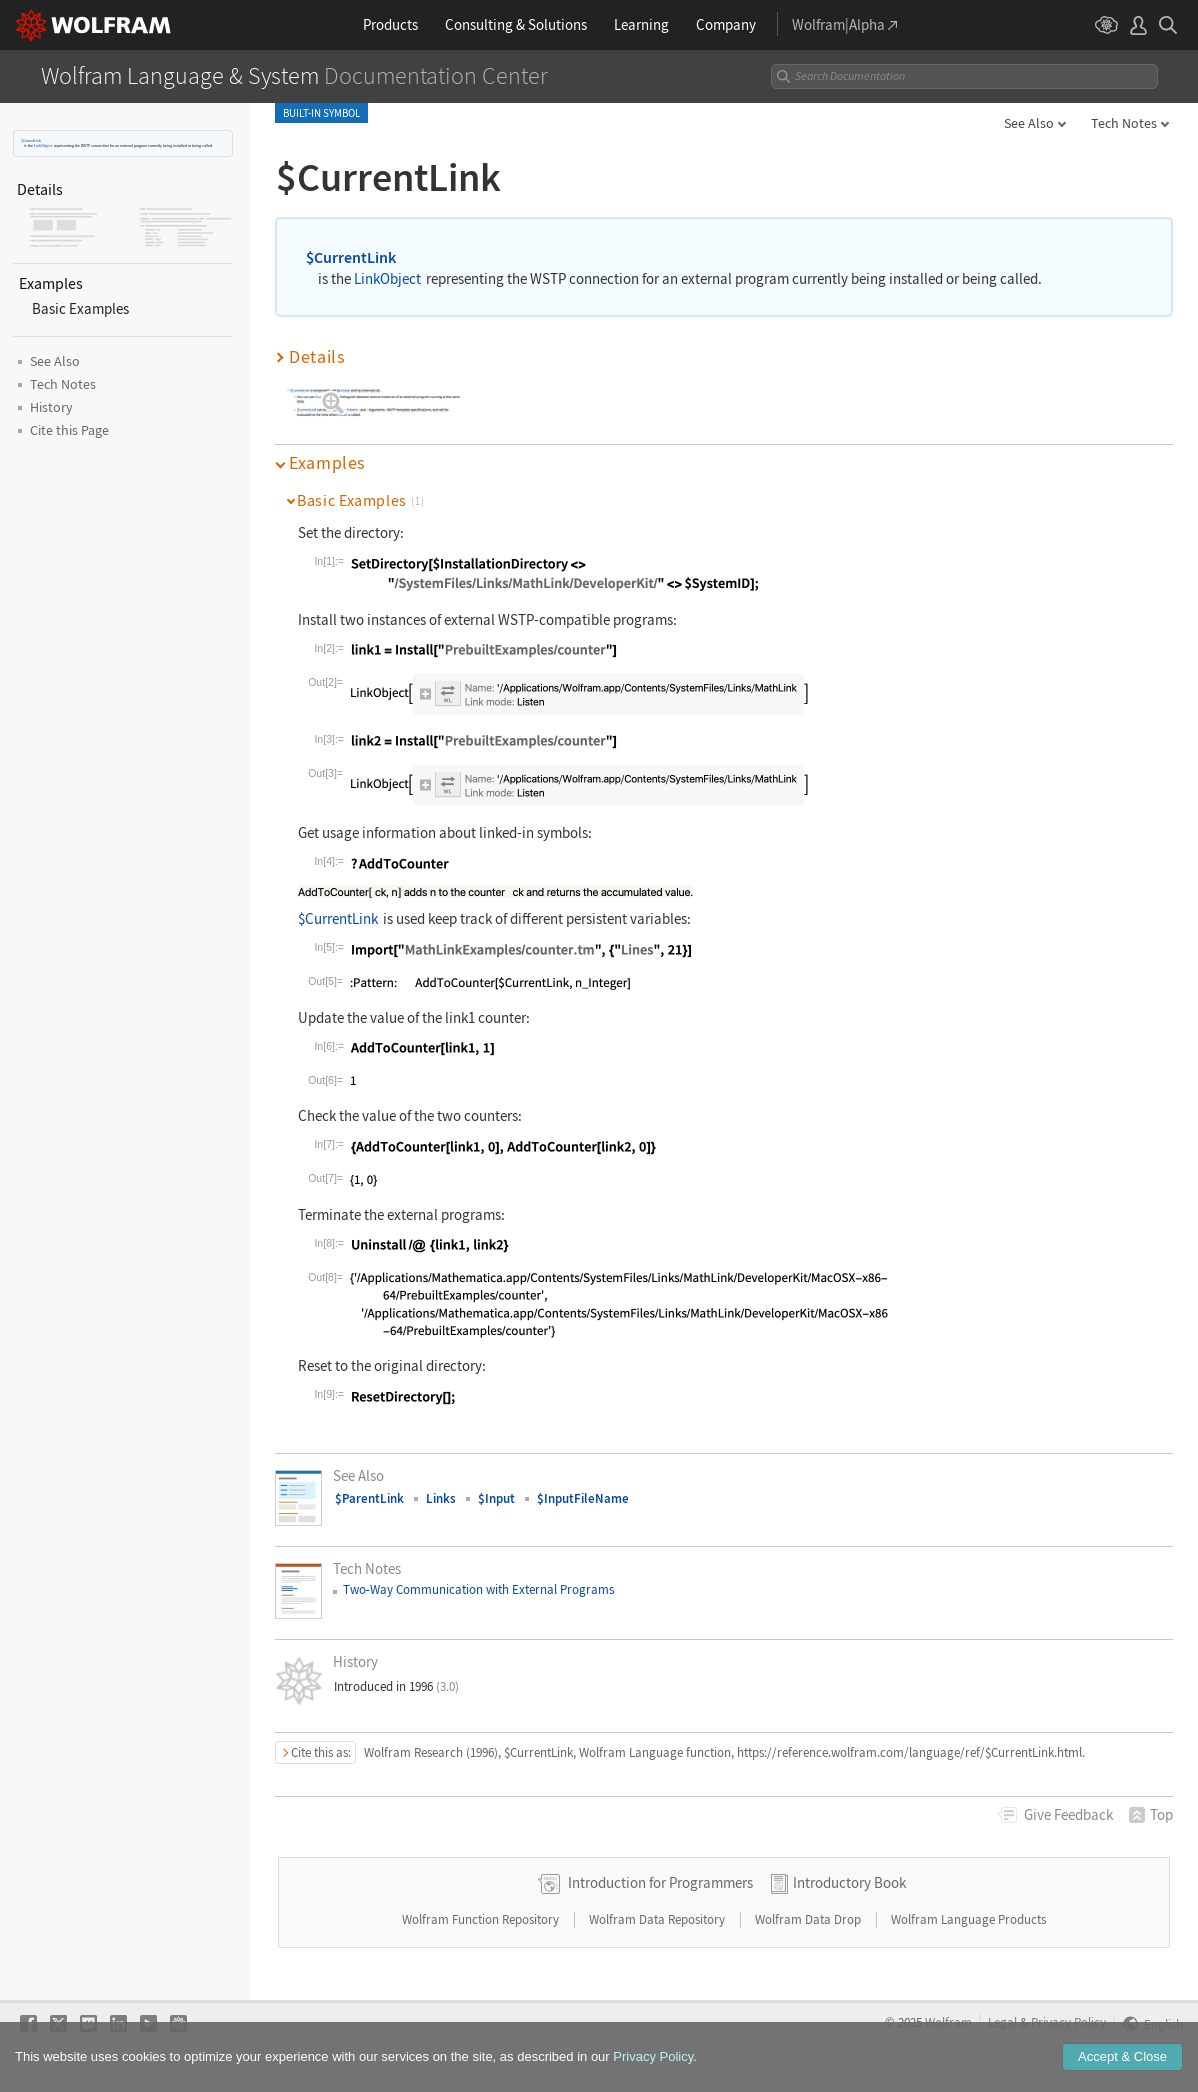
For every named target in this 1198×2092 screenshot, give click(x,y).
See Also (1029, 123)
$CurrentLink (31, 140)
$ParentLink (369, 1498)
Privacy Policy (1068, 2022)
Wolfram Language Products (968, 1919)
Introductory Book (849, 1882)
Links (441, 1498)
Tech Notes (1124, 123)
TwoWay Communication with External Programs (478, 1589)
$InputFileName (583, 1498)
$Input (496, 1498)
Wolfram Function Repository (482, 1919)
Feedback (1068, 1814)
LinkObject (43, 145)
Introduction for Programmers (660, 1882)
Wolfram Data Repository (658, 1919)
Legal (1002, 2022)
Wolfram (948, 2022)
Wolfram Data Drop (809, 1919)
